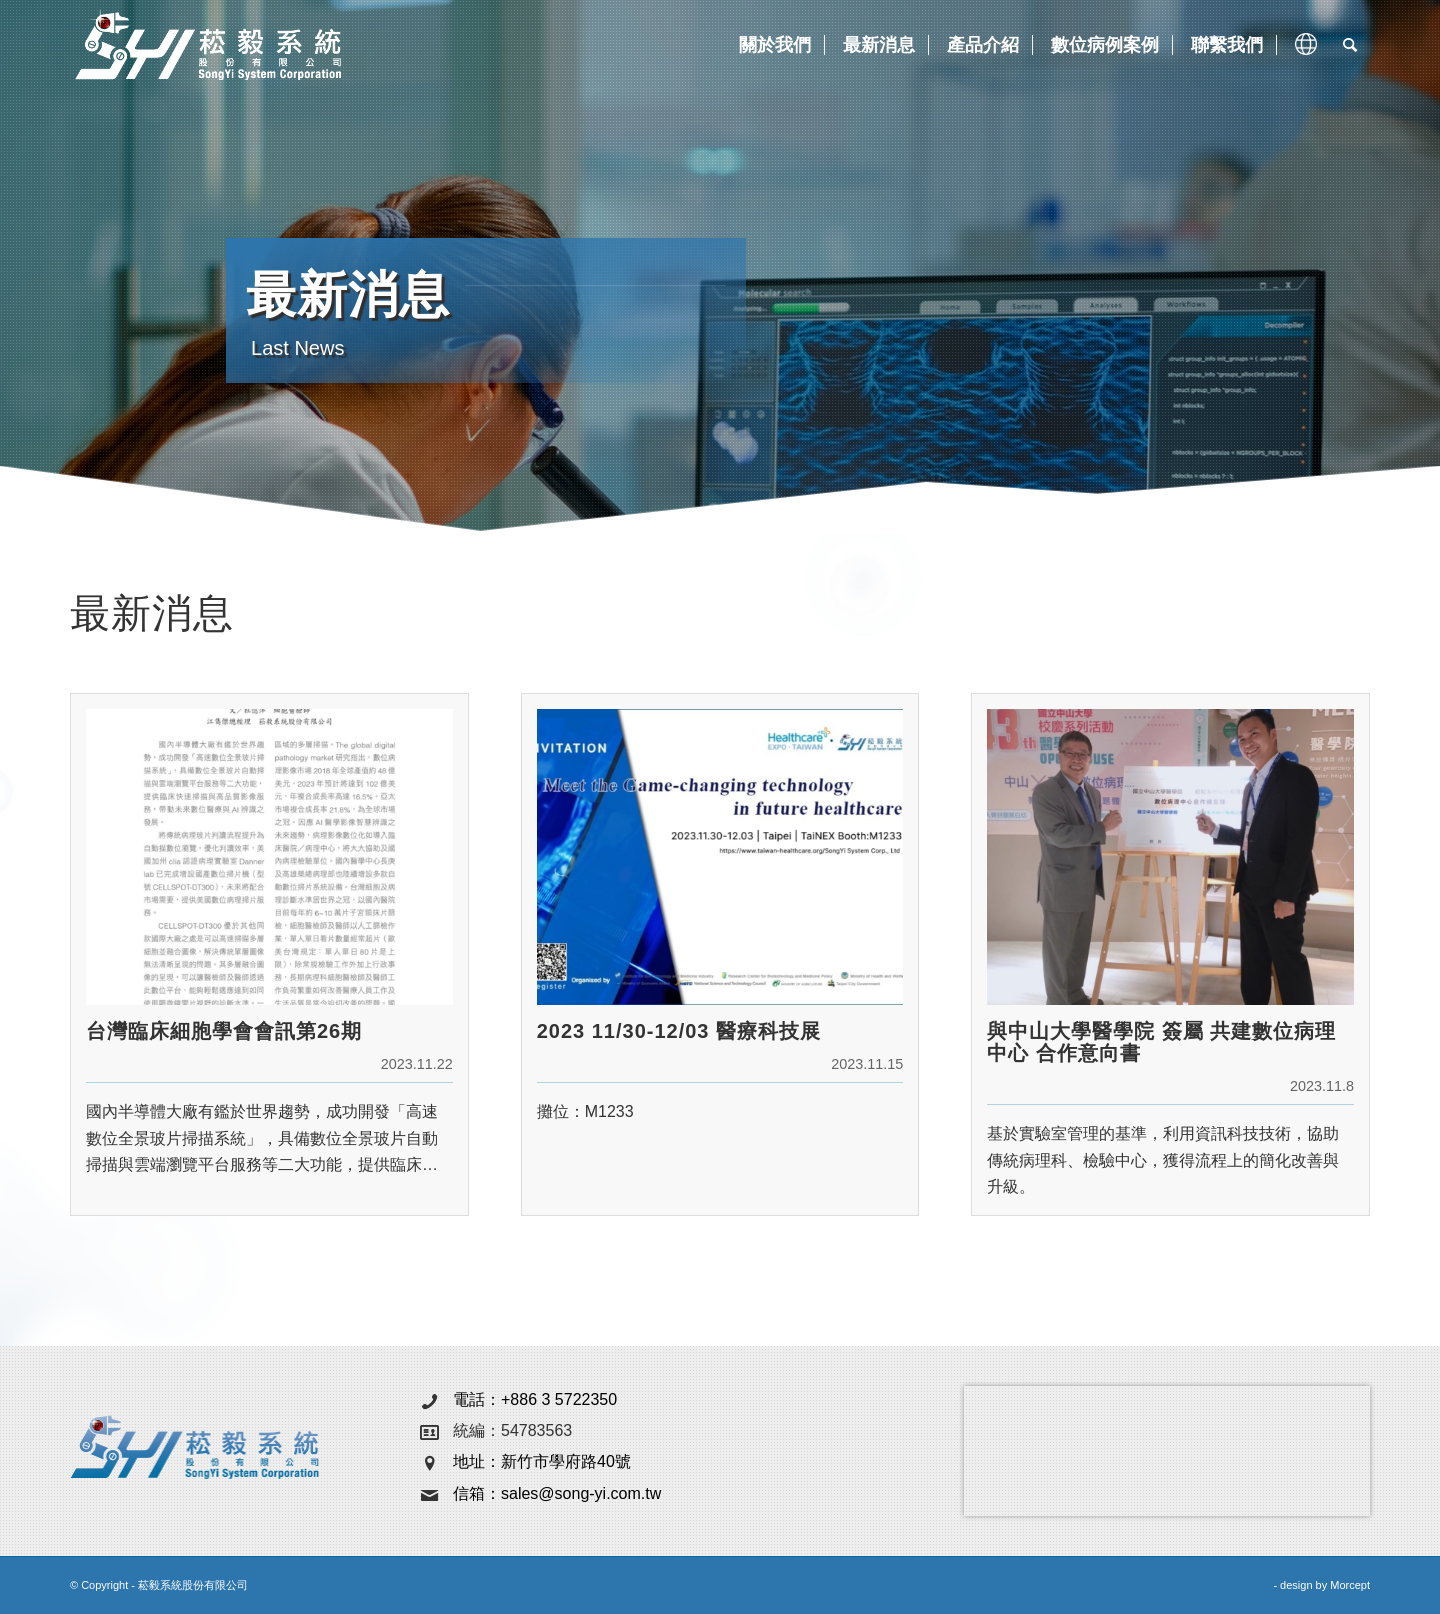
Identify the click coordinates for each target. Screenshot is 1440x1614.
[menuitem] (772, 45)
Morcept (1350, 1585)
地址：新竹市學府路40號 (542, 1461)
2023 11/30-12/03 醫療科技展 (679, 1031)
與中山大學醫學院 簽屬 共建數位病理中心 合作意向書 (1161, 1042)
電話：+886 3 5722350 (535, 1399)
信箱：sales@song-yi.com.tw (557, 1493)
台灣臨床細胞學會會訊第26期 (224, 1031)
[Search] (1350, 45)
